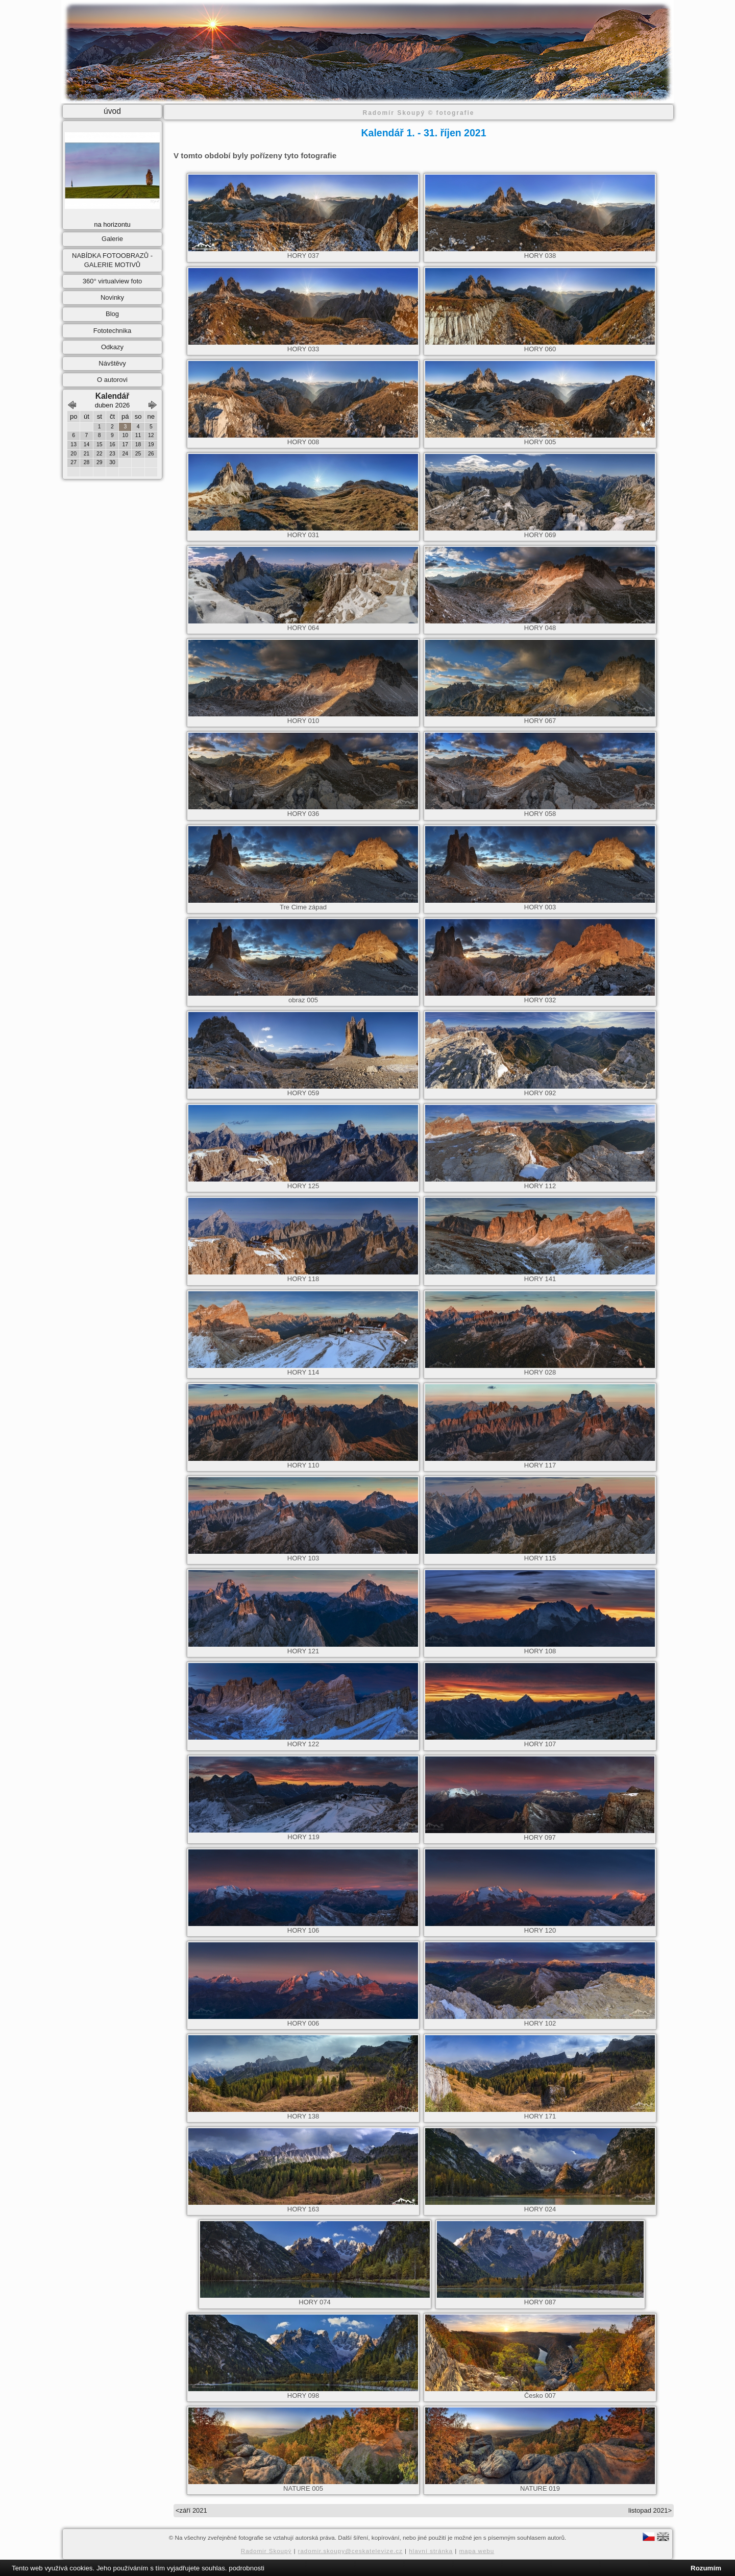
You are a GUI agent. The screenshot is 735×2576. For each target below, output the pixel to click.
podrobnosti (246, 2568)
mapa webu (476, 2550)
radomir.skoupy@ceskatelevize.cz (350, 2550)
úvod (112, 111)
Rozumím (706, 2568)
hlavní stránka (431, 2550)
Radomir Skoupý (266, 2550)
